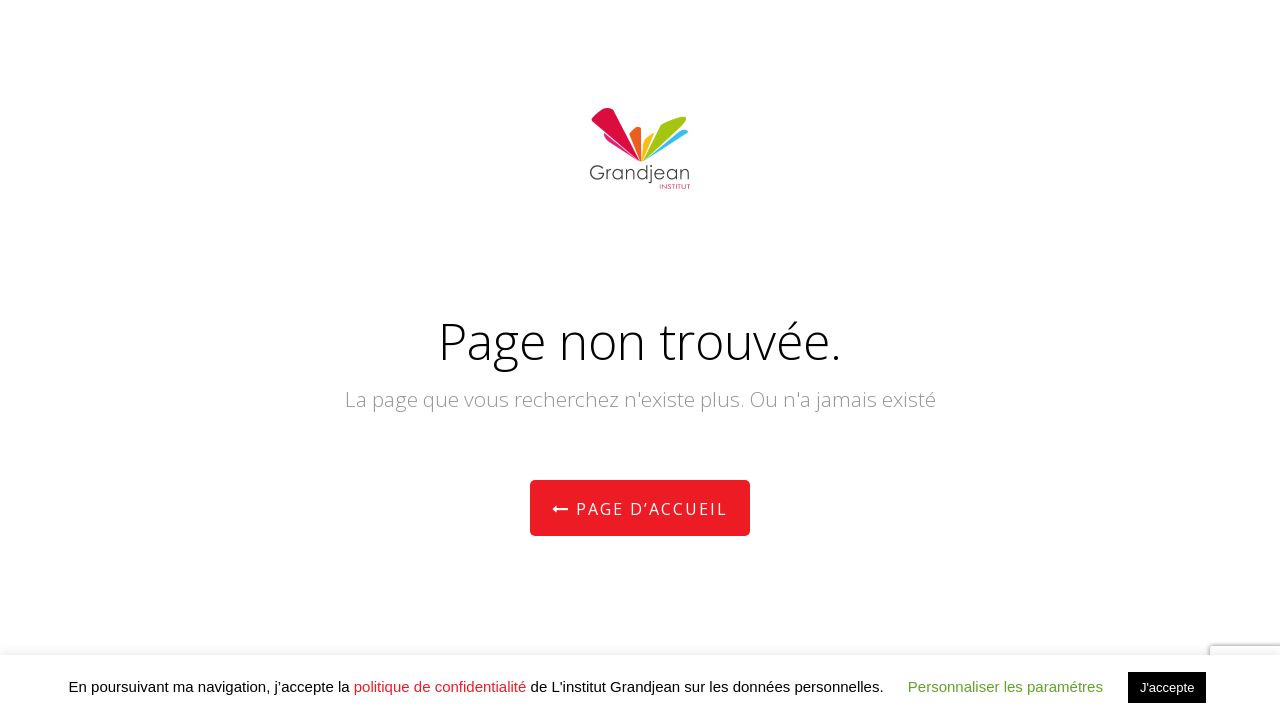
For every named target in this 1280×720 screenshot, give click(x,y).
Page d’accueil (640, 509)
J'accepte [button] (1167, 687)
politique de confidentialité (440, 686)
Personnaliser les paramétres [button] (1005, 686)
